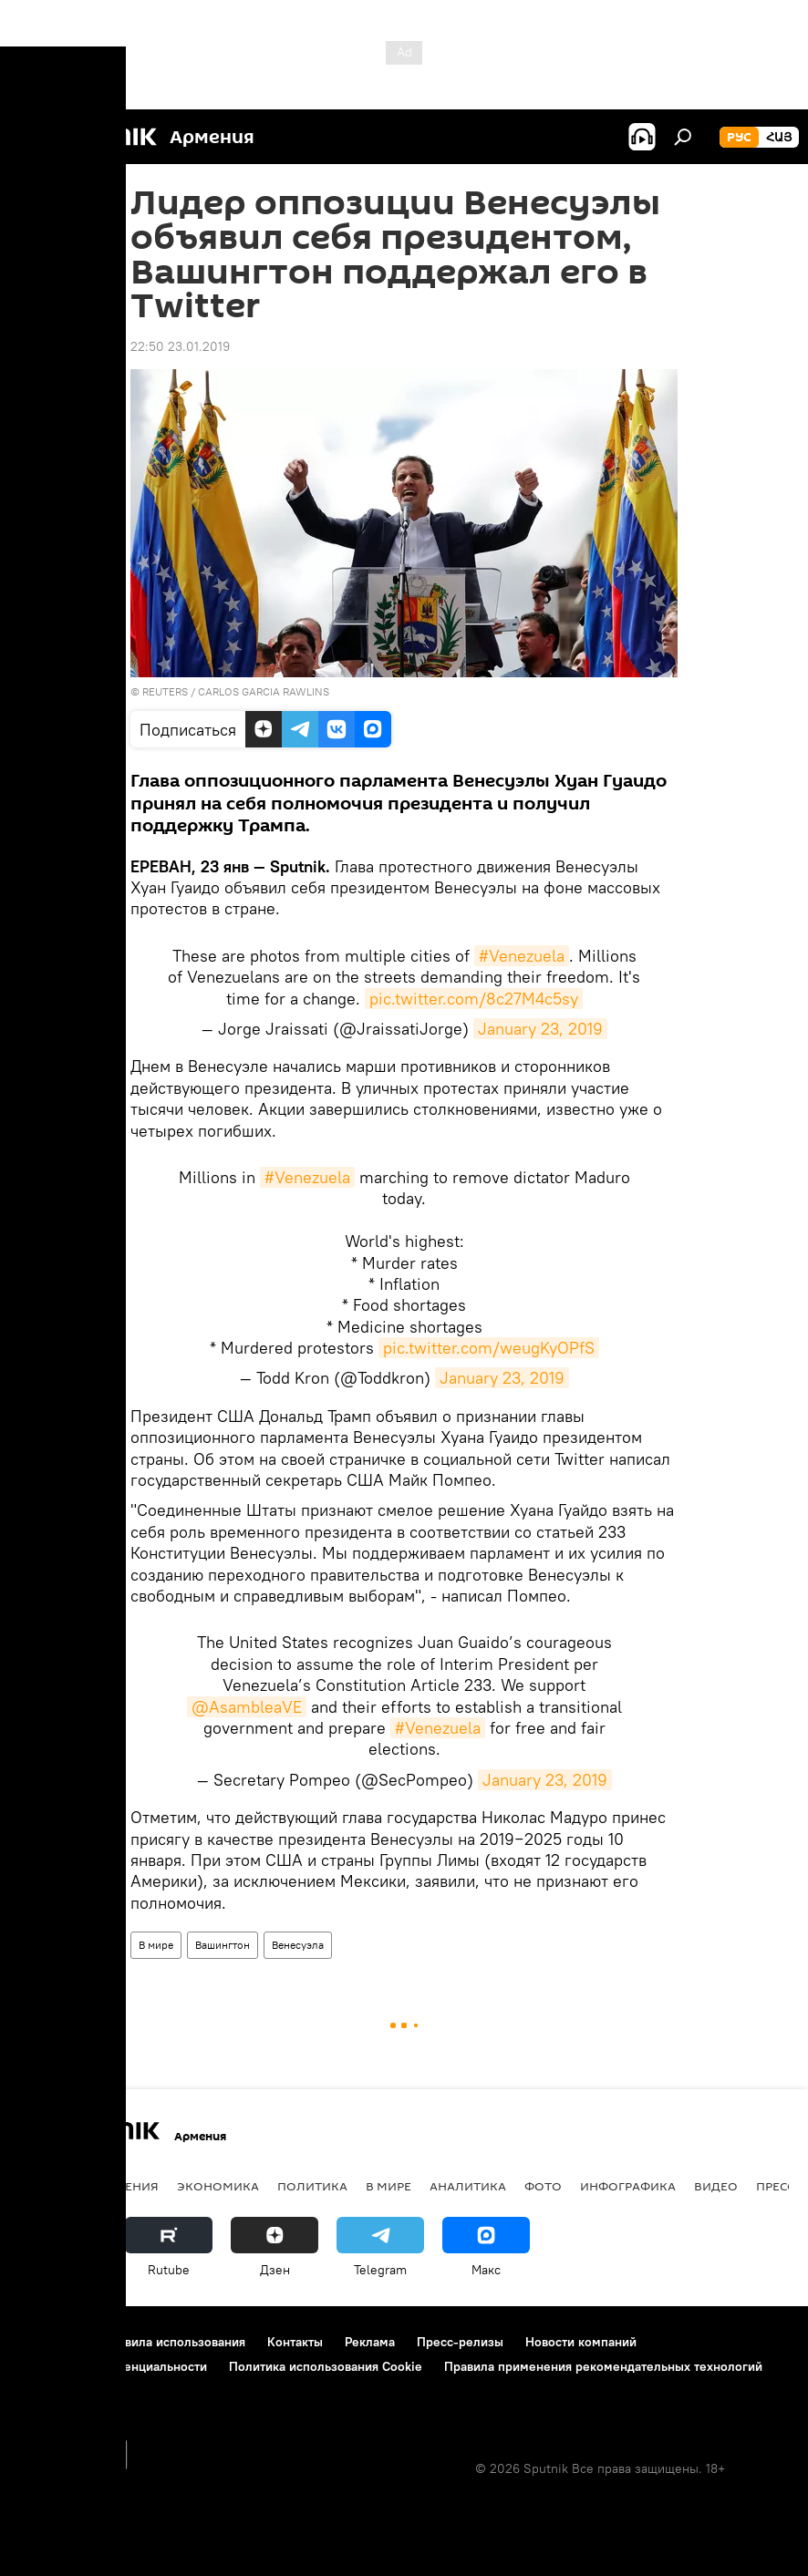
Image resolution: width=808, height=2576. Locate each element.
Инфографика (628, 2186)
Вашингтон (222, 1945)
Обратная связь (64, 2391)
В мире (156, 1945)
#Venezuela (522, 955)
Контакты (295, 2342)
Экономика (218, 2186)
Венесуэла (298, 1945)
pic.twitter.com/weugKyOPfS (489, 1347)
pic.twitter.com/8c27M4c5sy (473, 998)
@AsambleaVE (247, 1706)
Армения (128, 2186)
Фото (543, 2186)
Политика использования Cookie (325, 2366)
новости (49, 2186)
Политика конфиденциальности (113, 2366)
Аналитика (468, 2186)
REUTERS (165, 691)
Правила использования (173, 2342)
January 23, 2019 (540, 1028)
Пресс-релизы (460, 2342)
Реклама (370, 2342)
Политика (312, 2186)
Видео (716, 2186)
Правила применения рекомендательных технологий (603, 2366)
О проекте (49, 2342)
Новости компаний (581, 2342)
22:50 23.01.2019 (180, 346)
